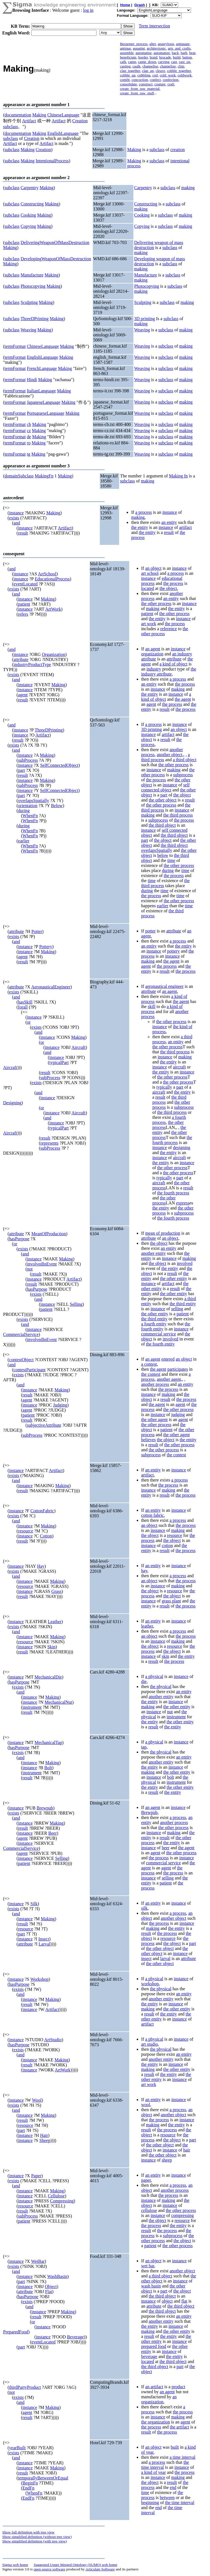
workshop (150, 1983)
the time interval (179, 2502)
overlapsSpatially (33, 800)
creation (177, 149)
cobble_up (128, 75)
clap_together (130, 71)
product (178, 2386)
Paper (36, 2175)
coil (155, 75)
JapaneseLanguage (43, 402)
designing (181, 1147)
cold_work (168, 75)
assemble (127, 53)
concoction (140, 80)
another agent (169, 1379)
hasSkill (25, 1002)
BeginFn (30, 2483)
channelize (168, 66)
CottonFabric (42, 1510)
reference (168, 628)
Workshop (39, 1979)
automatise (144, 53)
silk (144, 1908)
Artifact (29, 120)
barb (184, 53)
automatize (162, 53)
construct (146, 84)
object (167, 2301)
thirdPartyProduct (25, 2387)
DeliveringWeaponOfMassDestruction (55, 242)
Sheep (44, 2140)
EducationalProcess (52, 578)
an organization (159, 2399)
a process (143, 512)
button (187, 57)
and (16, 523)
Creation (80, 120)
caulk (137, 66)
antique (125, 48)
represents (49, 1143)
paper (146, 2180)
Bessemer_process (133, 44)
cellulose (149, 2210)
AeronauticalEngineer (50, 987)
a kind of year (153, 2472)
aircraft (179, 1067)
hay (144, 1570)
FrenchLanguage (42, 368)
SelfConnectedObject (59, 765)
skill (151, 1006)
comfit (125, 80)
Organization (53, 654)
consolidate (128, 84)
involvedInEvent (42, 1264)
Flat (48, 2291)
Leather (55, 1621)
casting (125, 66)
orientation (27, 805)
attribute (20, 659)
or (28, 1022)
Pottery (45, 946)
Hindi (32, 379)
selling (177, 1308)
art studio (149, 2044)
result (23, 533)
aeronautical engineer (164, 986)
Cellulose (56, 2195)
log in (88, 10)
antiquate (183, 44)
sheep (167, 2160)
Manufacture (32, 275)
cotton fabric (152, 1515)
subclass (10, 126)
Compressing (62, 2200)
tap (144, 1747)
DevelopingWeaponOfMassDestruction (56, 258)
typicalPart (59, 1062)
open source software (49, 2569)
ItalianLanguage (41, 390)
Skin (51, 1646)
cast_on (184, 62)
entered (167, 1359)
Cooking (28, 215)
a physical (154, 1676)
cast (174, 62)
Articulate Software (100, 2569)
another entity (153, 1253)
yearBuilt (17, 2447)
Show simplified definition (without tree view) (37, 2537)
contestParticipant (29, 1369)
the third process (178, 815)
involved (184, 1263)
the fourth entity (160, 1344)
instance (16, 512)
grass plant (171, 1600)
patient (24, 604)
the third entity (182, 1303)
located (147, 588)
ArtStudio (53, 2039)
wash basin (151, 2286)
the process (173, 583)
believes (148, 1439)
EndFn (28, 2488)
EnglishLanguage (63, 133)
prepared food (153, 2346)
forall (23, 1007)
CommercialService (21, 1334)
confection (170, 80)
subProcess (28, 760)
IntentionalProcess (52, 160)
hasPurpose (19, 1238)
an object (153, 568)
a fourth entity (154, 1323)
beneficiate (128, 57)
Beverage (75, 2336)
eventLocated (25, 584)
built (175, 2447)
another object (169, 754)
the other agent (154, 1419)
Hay (40, 1566)
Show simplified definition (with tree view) (34, 2541)
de (29, 436)
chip (181, 66)
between (167, 2497)
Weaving (28, 329)
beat (192, 53)
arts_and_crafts (179, 48)
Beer (52, 1833)
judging (178, 1414)
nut (170, 1711)
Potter (36, 931)
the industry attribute (168, 671)
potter (150, 931)
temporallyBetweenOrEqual (43, 2478)
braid (153, 57)
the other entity (173, 1278)
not (29, 1269)
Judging (60, 1405)
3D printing (144, 318)
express (183, 1203)
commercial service (158, 1334)
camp (132, 62)
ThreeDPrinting (34, 318)
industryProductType (32, 664)
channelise (150, 66)
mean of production (162, 1233)
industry (154, 669)
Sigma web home (15, 2565)
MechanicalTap (48, 1742)
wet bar (147, 2265)
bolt (170, 1777)
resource (25, 1531)
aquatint (139, 48)
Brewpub (45, 1808)
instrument (31, 1707)
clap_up (148, 71)
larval (165, 1958)
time (171, 860)
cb (29, 424)
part (21, 770)
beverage (149, 2356)
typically (164, 1087)
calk (123, 62)
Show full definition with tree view (28, 2532)
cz (29, 430)
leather (147, 1626)
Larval (44, 1944)
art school (150, 573)
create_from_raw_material (139, 88)
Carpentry (30, 187)
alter (152, 44)
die (144, 1681)
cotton (167, 1545)
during (24, 810)
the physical (160, 1686)
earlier (23, 840)
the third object (162, 825)
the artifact (179, 2427)
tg (28, 454)
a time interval (182, 2457)
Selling (76, 1304)
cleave (160, 71)
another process (155, 1384)
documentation (17, 114)
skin (165, 1656)
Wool (36, 2100)
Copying (28, 226)
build (176, 57)
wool (145, 2104)
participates (177, 1369)
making (188, 187)
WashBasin (57, 2276)
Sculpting (29, 302)
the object (168, 588)
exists (14, 517)
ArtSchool (47, 573)
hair (186, 2150)
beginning (150, 2502)
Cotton (46, 1536)
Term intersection (154, 26)
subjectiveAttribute (44, 1425)
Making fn (178, 476)
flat (184, 2301)
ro (28, 442)
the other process (156, 603)
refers (23, 614)
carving (163, 62)
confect (155, 80)
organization (152, 653)
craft (170, 84)
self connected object (165, 787)
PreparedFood (15, 2331)
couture (160, 84)
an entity (169, 522)
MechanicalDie (48, 1677)
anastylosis (166, 44)
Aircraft (78, 1047)
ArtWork (53, 609)
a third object (184, 759)
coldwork (185, 75)
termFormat (15, 346)
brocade (165, 57)
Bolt (48, 1767)
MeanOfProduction (48, 1233)
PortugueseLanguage (45, 413)
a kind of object (173, 664)
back (175, 53)
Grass (56, 1591)
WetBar (37, 2261)
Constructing (32, 203)
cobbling (143, 75)
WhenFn (30, 815)
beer (165, 1847)
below (162, 855)
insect (146, 1958)
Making (39, 114)
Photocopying (33, 286)
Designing (12, 1102)
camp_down (147, 62)
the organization (155, 2422)
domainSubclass (19, 476)
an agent (152, 648)
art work (148, 623)
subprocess (183, 774)
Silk (34, 1903)
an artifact (154, 2386)
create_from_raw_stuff (137, 93)
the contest (151, 1374)
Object (51, 2286)
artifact (185, 527)
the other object (163, 800)
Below (57, 805)
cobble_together (179, 71)
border (143, 57)
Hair (44, 2135)
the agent (183, 699)
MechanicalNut (58, 1702)
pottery (173, 951)
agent (23, 694)
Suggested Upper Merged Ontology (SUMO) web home (75, 2565)
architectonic (156, 48)
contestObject (21, 1359)
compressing (182, 2215)
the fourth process (172, 1140)
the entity (139, 527)
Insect (43, 1939)
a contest (149, 1364)
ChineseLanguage (63, 114)
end (173, 2487)
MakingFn (44, 476)
